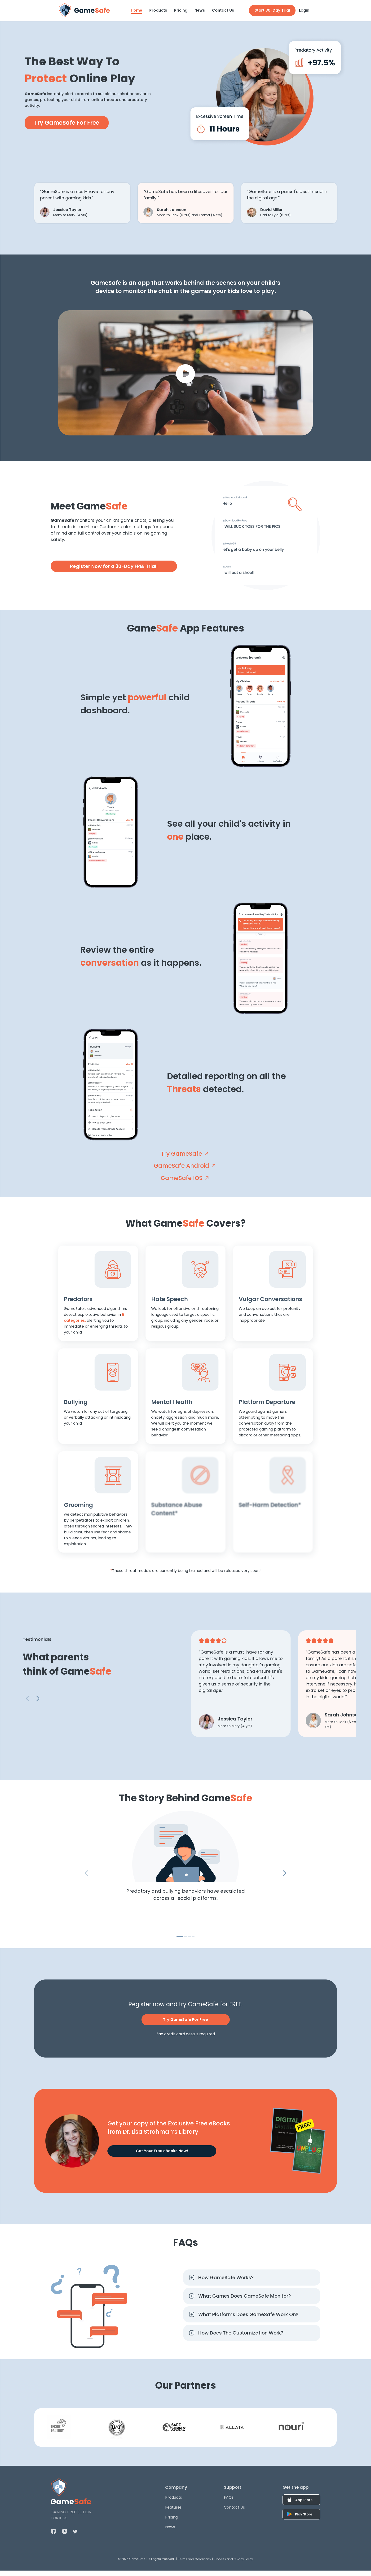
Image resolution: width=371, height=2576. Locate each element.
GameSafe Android (185, 1168)
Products (158, 10)
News (199, 10)
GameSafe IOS (186, 1181)
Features (173, 2512)
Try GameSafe (185, 1154)
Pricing (180, 10)
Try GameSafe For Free (66, 123)
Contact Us (223, 10)
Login (304, 10)
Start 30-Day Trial (272, 10)
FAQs (229, 2503)
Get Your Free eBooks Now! (162, 2156)
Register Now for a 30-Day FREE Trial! (114, 566)
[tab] (252, 2283)
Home (136, 10)
